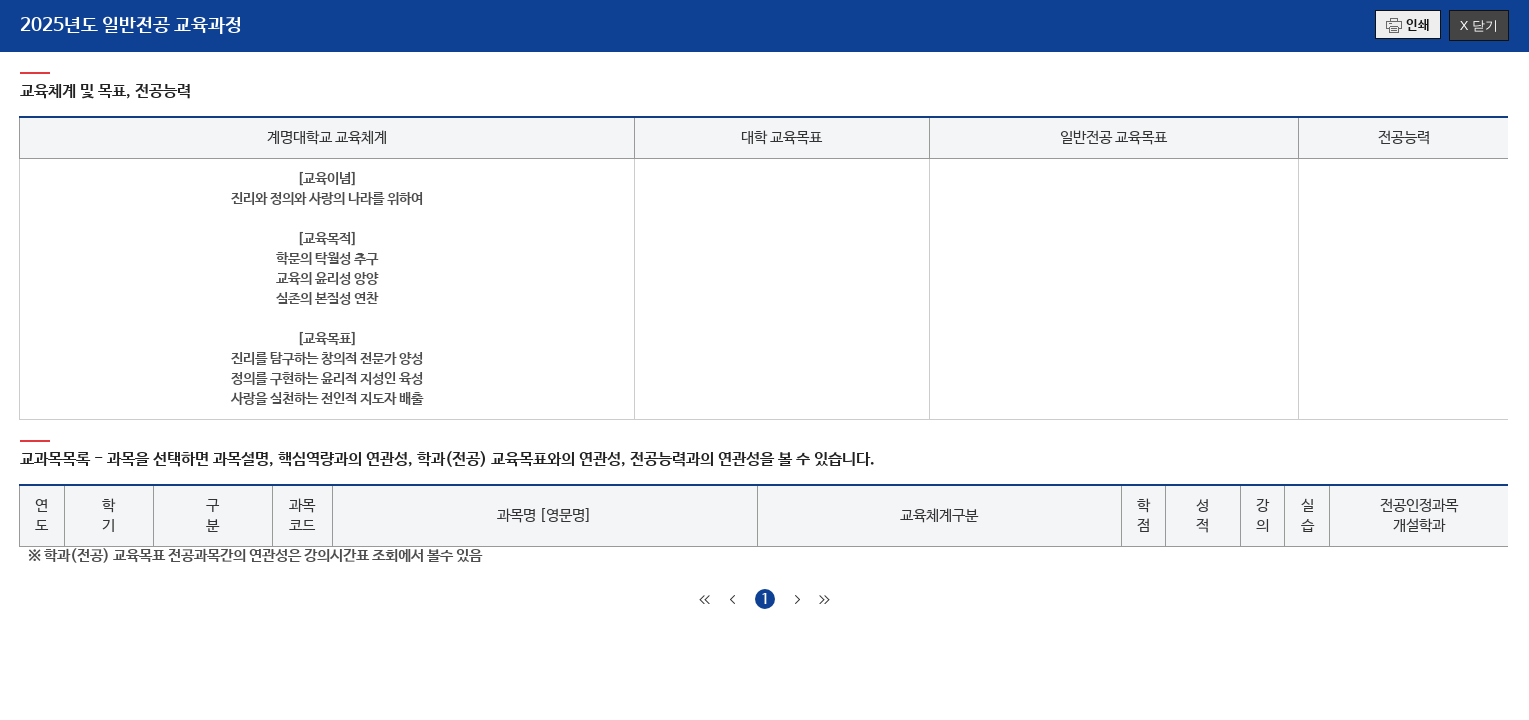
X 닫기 (1479, 25)
